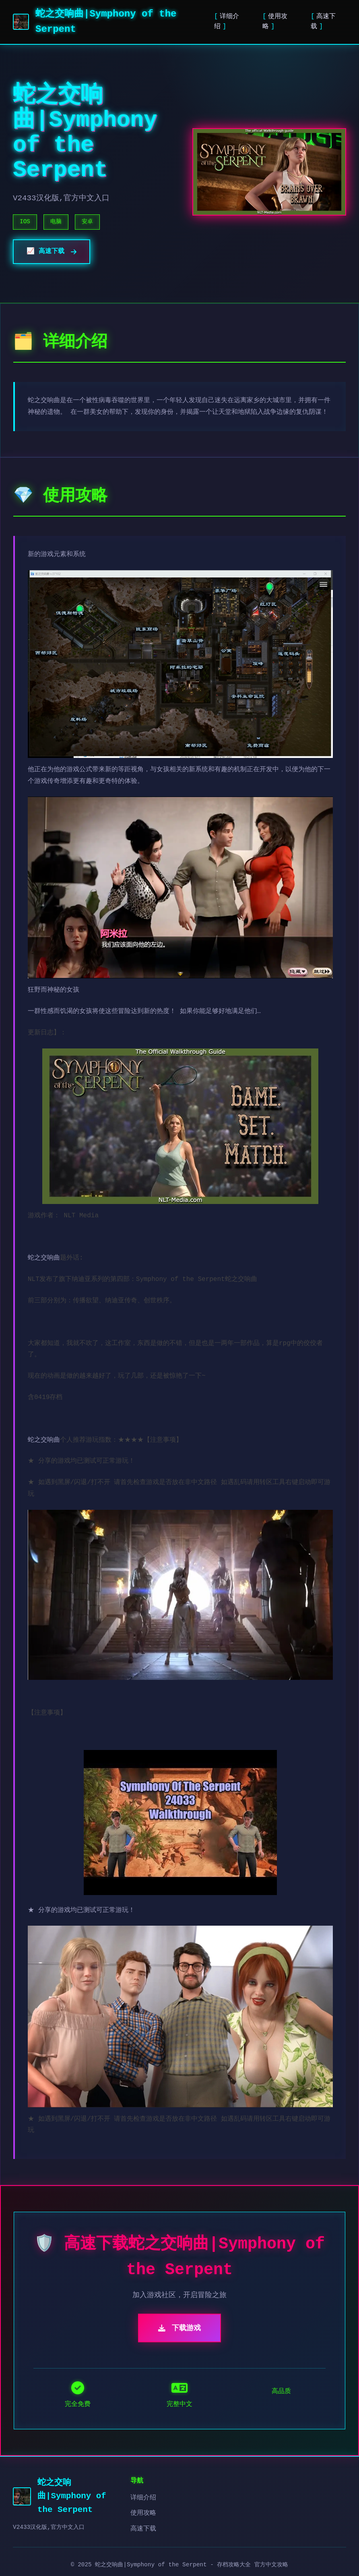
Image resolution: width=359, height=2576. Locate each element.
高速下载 (143, 2528)
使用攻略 (143, 2513)
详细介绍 (143, 2497)
